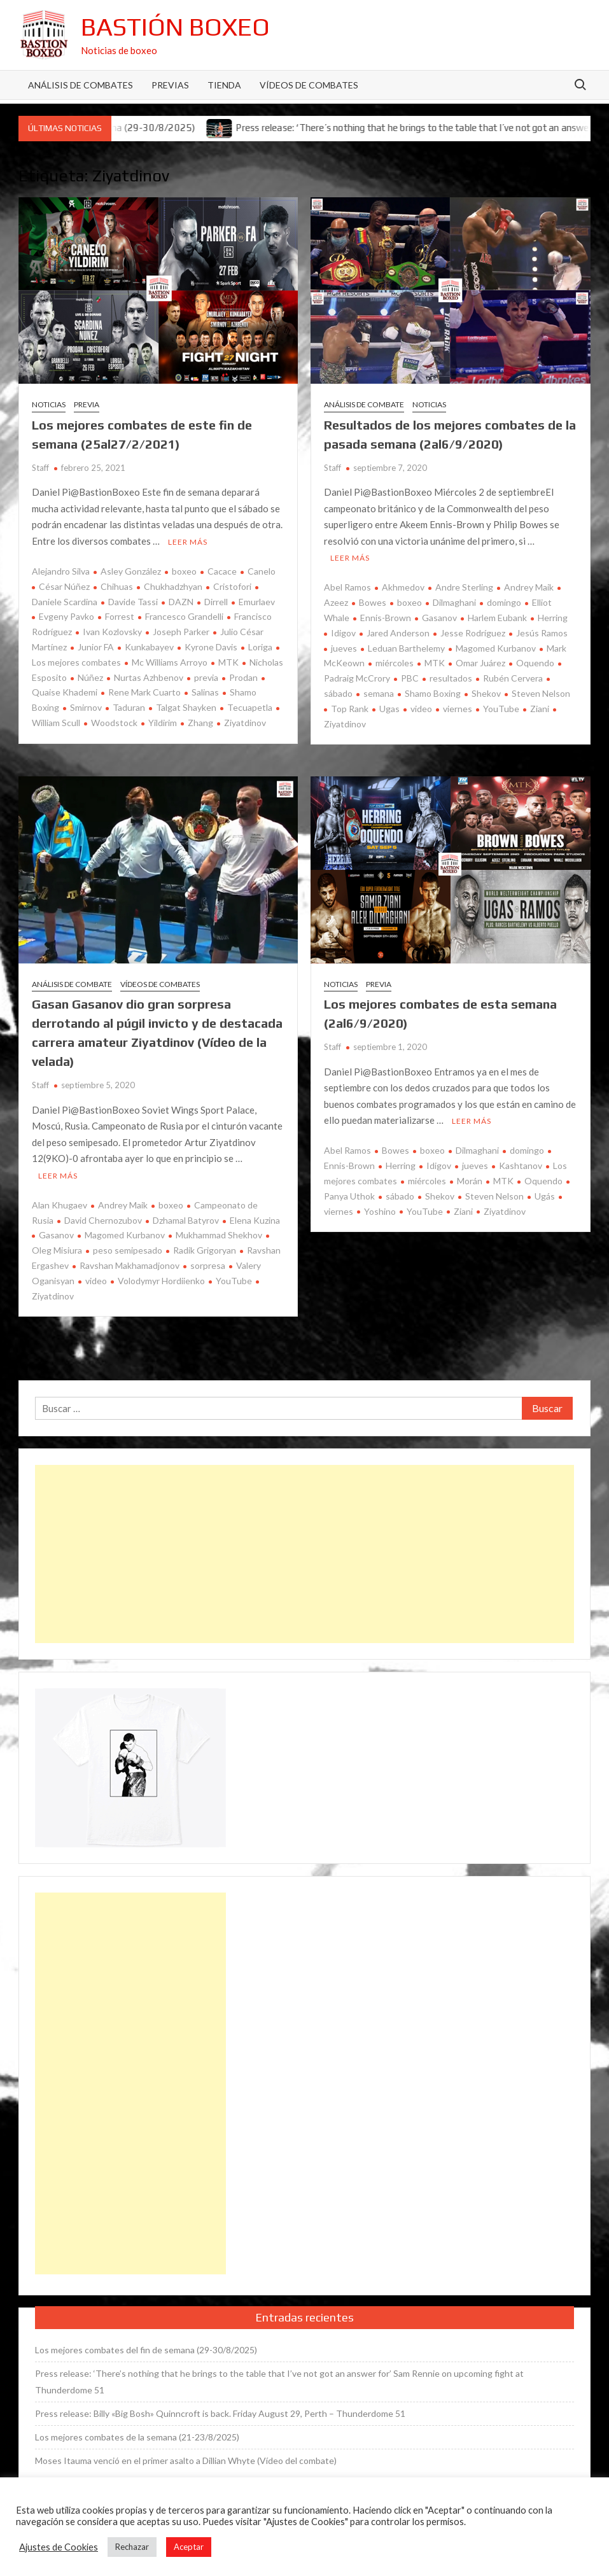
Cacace (222, 571)
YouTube (501, 708)
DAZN (181, 601)
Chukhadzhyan (173, 586)
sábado (400, 1196)
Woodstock (114, 722)
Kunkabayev (149, 646)
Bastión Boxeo (175, 26)
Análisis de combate (364, 404)
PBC (410, 678)
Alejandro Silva (61, 571)
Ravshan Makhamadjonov (129, 1265)
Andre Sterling (464, 587)
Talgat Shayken (186, 707)
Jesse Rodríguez (472, 632)
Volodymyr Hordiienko (161, 1280)
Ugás (545, 1196)
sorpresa (207, 1265)
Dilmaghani (454, 602)
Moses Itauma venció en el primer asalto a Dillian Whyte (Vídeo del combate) (186, 2460)
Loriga (260, 646)
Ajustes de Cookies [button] (58, 2547)
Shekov (486, 693)
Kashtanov (520, 1165)
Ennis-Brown (385, 617)
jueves (344, 648)
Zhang (200, 722)
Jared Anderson (398, 632)
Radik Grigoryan (204, 1250)
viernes (457, 708)
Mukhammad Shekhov (219, 1234)
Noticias (49, 404)
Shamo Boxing (433, 693)
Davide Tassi (133, 601)
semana (378, 693)
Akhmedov (403, 587)
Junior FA (96, 646)
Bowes (372, 602)
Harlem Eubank (497, 617)
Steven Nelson (541, 693)
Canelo (262, 571)
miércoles (394, 662)
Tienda (224, 85)
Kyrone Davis (211, 646)
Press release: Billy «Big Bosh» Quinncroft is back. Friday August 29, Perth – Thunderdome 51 (220, 2413)
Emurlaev (257, 601)
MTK (228, 662)
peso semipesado (127, 1250)
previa (206, 677)
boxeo (184, 571)
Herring (553, 617)
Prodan (243, 677)
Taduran (129, 707)
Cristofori (232, 586)
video (421, 708)
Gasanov (439, 617)
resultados (451, 678)
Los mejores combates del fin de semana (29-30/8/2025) (146, 2349)
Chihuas (117, 586)
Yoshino (380, 1211)
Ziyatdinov (245, 722)
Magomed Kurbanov (496, 648)
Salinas (205, 692)
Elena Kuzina (255, 1220)
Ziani (539, 708)
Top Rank (349, 708)
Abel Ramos (347, 587)
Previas (170, 85)
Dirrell (216, 601)
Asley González (131, 571)
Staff (40, 468)
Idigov (343, 632)
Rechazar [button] (132, 2547)
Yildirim (162, 722)
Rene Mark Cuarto (144, 692)
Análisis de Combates (80, 85)
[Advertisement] (305, 1554)
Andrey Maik (529, 587)
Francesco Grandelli (184, 616)
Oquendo (535, 662)
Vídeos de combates (309, 85)
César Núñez (64, 586)
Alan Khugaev (59, 1205)
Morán (469, 1180)
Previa (86, 404)
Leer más (187, 542)
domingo (504, 602)
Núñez (90, 677)
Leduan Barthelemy (406, 648)
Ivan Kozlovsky (112, 631)
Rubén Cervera (513, 678)
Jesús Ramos (542, 632)
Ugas (389, 708)
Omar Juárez (480, 662)
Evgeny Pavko (66, 616)
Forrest (119, 616)
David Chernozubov (103, 1220)
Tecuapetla (249, 707)
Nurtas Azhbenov (148, 677)
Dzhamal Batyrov (186, 1220)
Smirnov (86, 707)
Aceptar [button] (189, 2547)
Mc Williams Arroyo (169, 662)
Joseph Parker (181, 631)
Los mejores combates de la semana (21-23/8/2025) (137, 2437)
